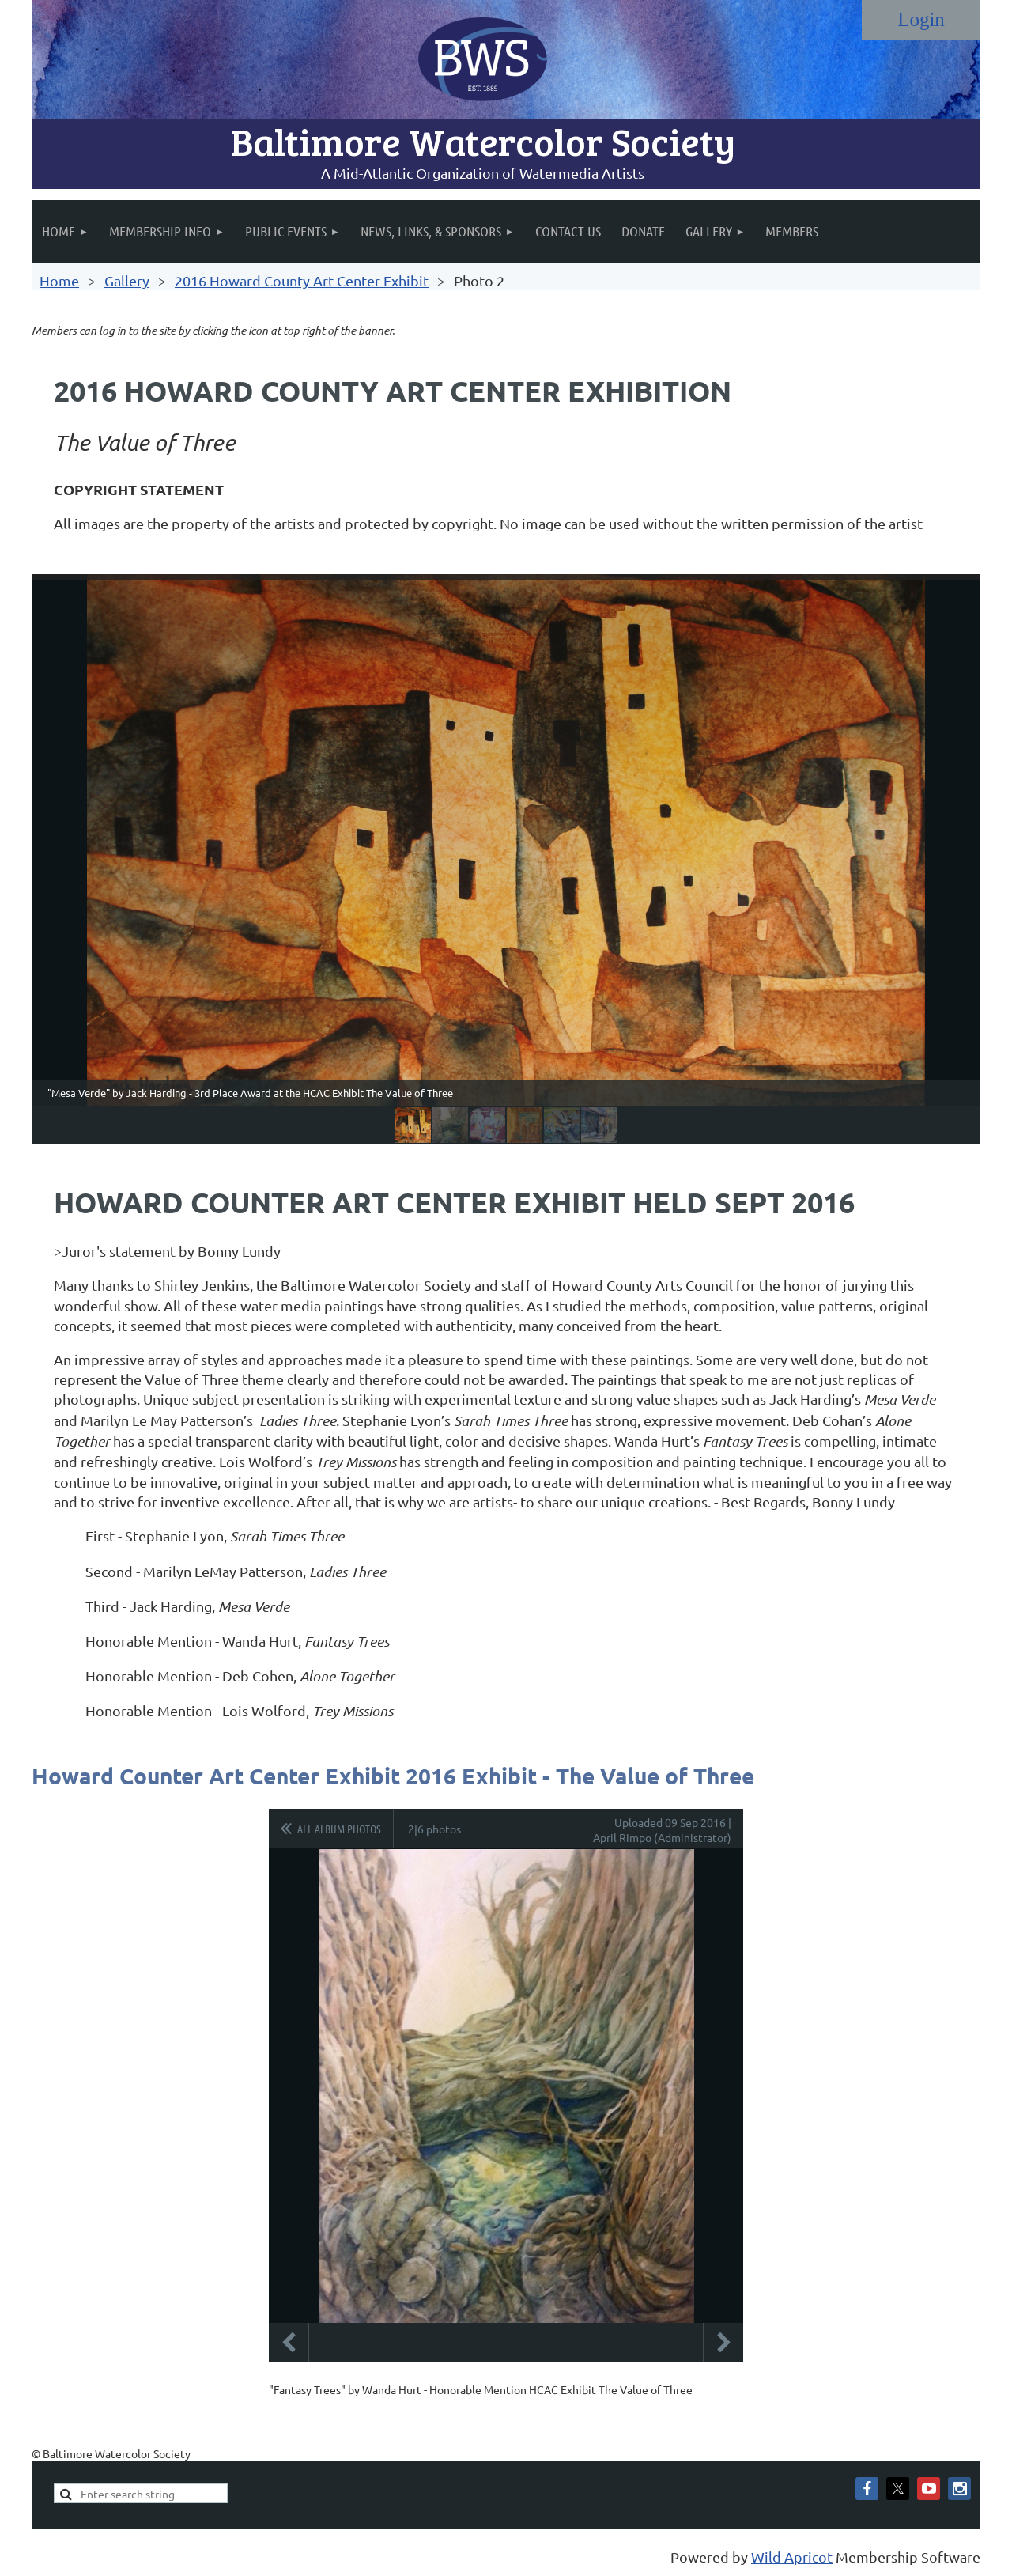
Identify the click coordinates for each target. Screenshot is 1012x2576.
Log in (921, 20)
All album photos (339, 1828)
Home (59, 280)
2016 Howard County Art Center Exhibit (302, 280)
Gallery (126, 280)
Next (723, 2342)
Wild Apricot (792, 2556)
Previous (288, 2342)
